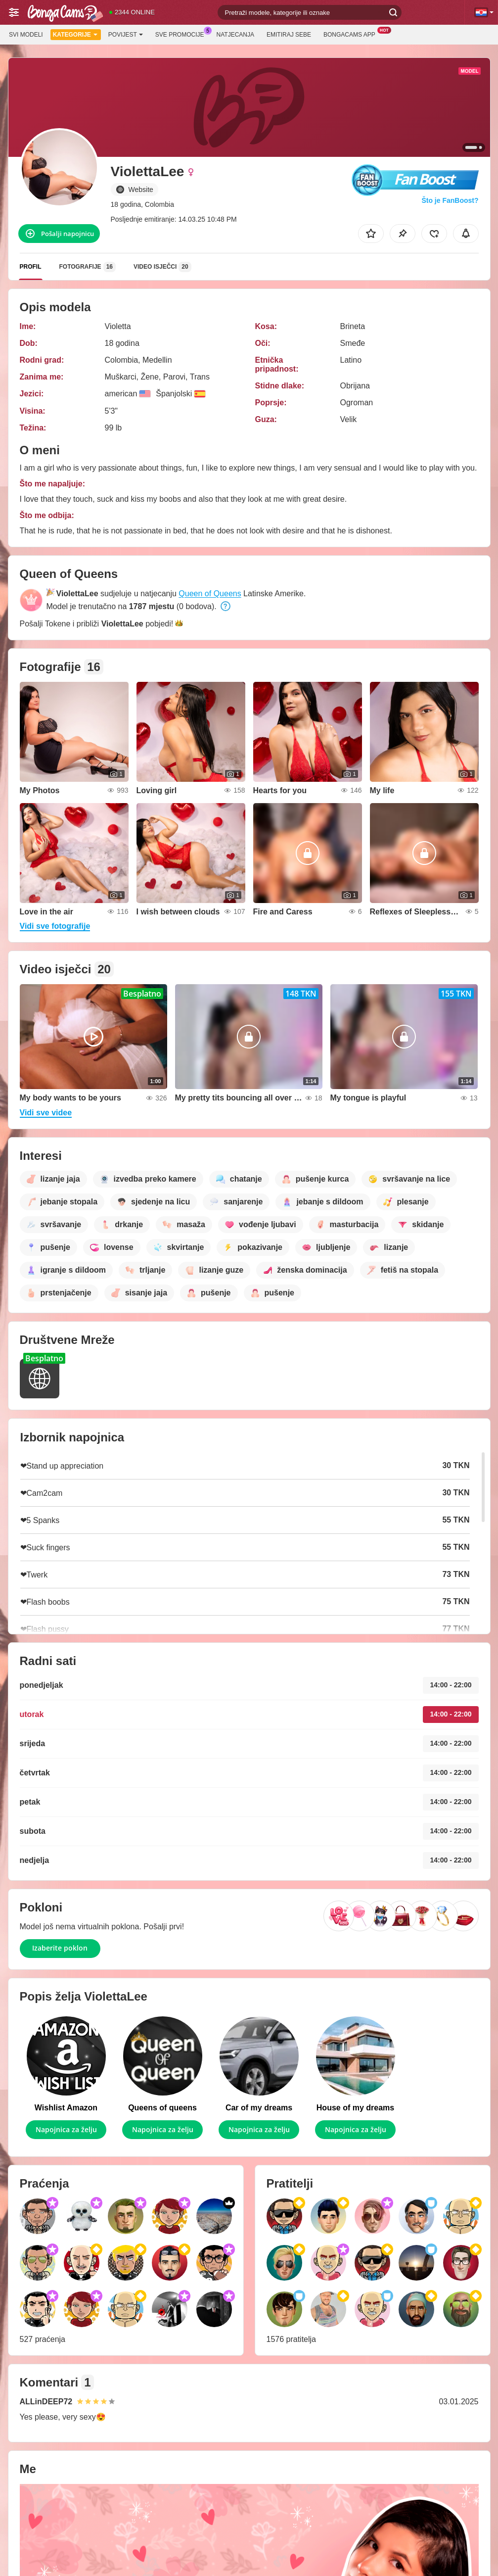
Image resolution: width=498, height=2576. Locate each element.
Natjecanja (235, 34)
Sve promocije (182, 33)
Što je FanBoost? (449, 200)
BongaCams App (351, 33)
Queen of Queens (210, 593)
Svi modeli (26, 34)
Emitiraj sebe (289, 34)
